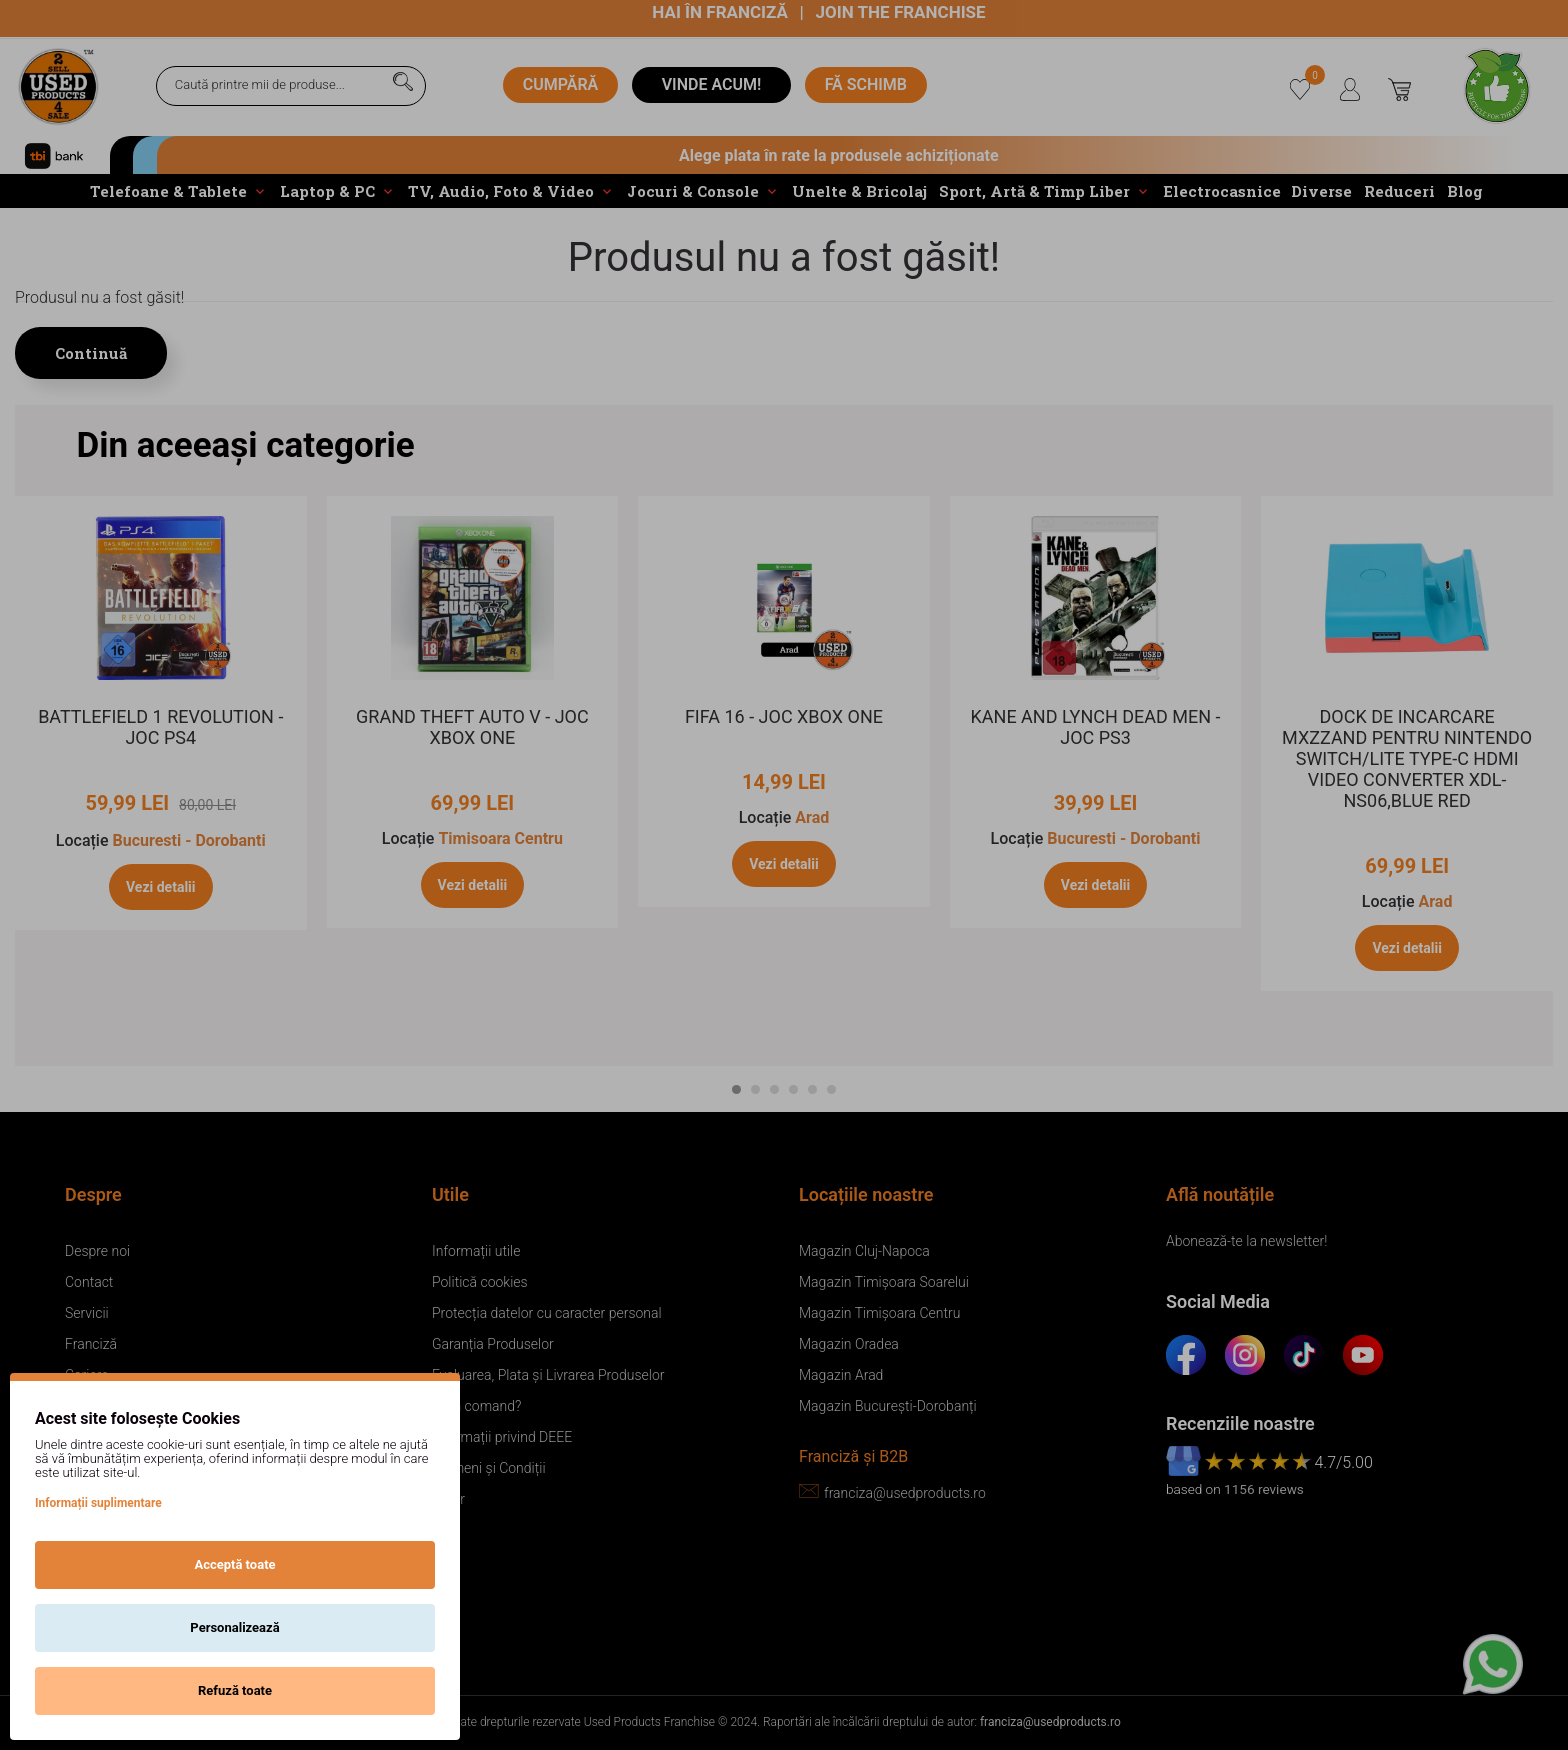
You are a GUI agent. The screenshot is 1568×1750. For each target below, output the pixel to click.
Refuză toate (235, 1690)
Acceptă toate (234, 1564)
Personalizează (234, 1627)
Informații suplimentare (98, 1503)
